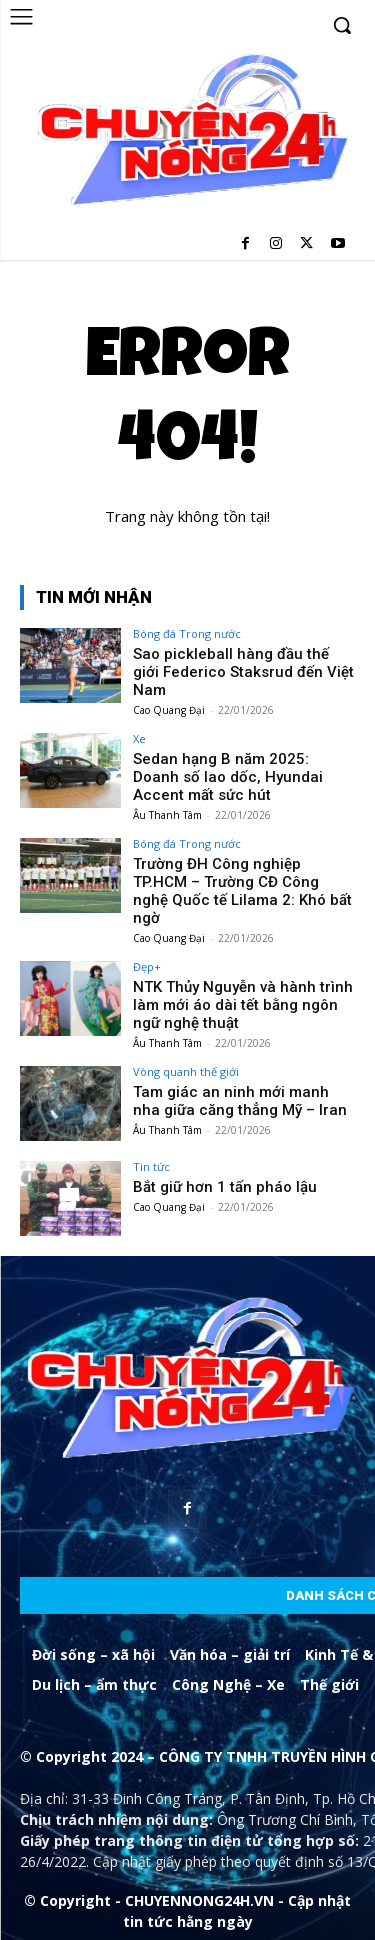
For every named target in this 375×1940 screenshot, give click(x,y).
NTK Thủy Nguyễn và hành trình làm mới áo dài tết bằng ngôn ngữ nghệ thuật (243, 1005)
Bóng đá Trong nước (187, 633)
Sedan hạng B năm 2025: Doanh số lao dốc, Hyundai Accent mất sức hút (228, 777)
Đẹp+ (147, 966)
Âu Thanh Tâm (167, 815)
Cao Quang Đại (169, 710)
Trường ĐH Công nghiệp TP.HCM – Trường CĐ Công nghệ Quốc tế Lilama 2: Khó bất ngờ (242, 891)
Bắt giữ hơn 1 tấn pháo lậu (225, 1187)
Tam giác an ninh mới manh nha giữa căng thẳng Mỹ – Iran (240, 1101)
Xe (139, 738)
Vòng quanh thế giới (186, 1071)
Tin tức (151, 1166)
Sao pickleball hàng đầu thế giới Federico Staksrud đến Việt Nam (243, 672)
